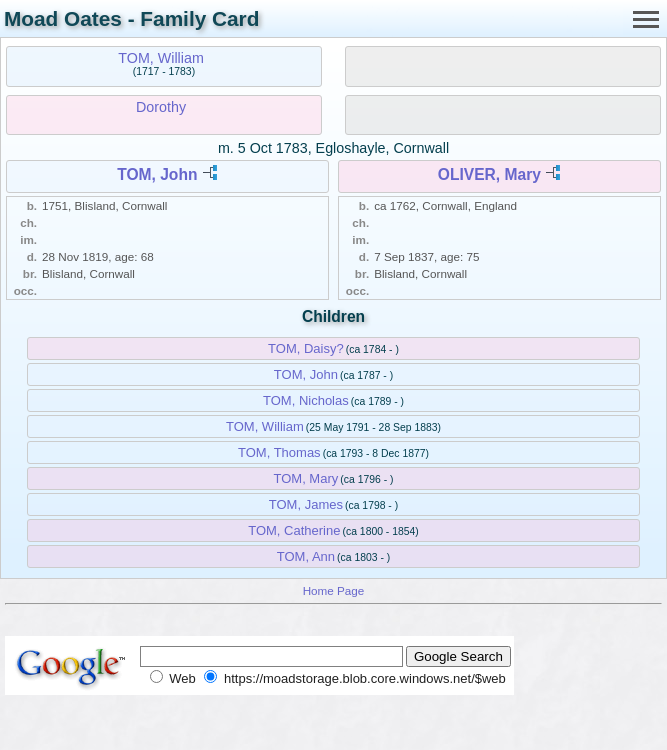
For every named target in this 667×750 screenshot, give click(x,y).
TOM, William (161, 58)
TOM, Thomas (279, 452)
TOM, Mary (306, 478)
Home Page (334, 590)
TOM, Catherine (294, 530)
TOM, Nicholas (306, 400)
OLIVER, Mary (489, 174)
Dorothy (161, 107)
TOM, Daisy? (306, 348)
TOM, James (306, 504)
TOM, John (157, 174)
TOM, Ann (306, 556)
